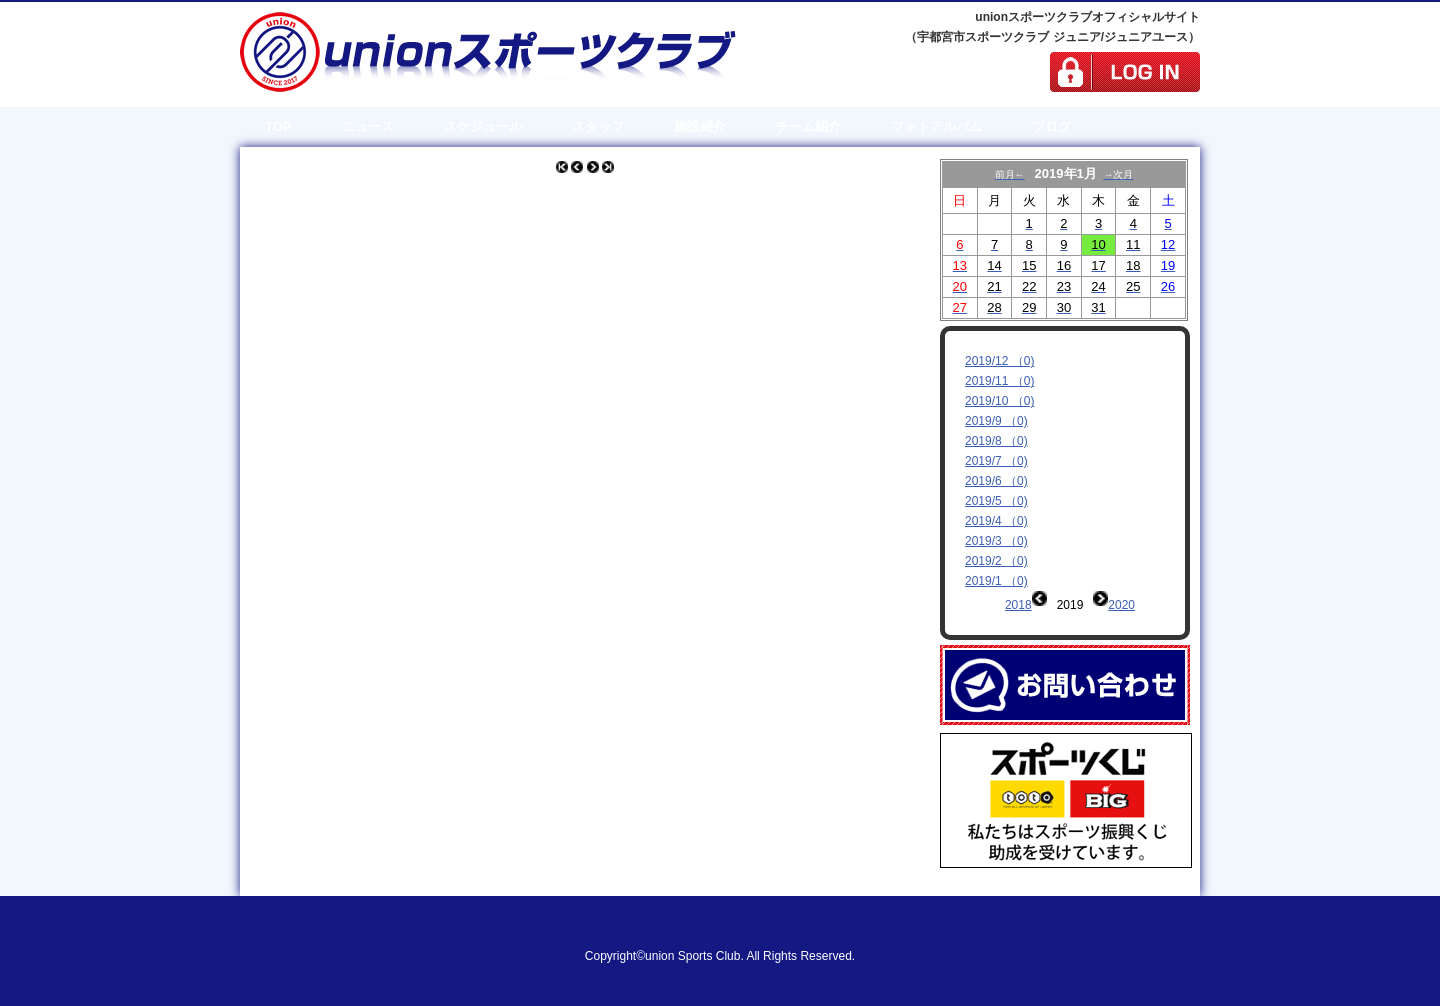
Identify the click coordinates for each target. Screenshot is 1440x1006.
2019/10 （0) (999, 401)
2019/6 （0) (996, 481)
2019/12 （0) (999, 361)
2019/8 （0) (996, 441)
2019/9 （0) (996, 421)
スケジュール (483, 126)
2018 (1018, 605)
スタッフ (598, 126)
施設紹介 (700, 126)
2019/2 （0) (996, 561)
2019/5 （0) (996, 501)
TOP (278, 126)
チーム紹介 (808, 126)
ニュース (368, 126)
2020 (1121, 605)
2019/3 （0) (996, 541)
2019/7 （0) (996, 461)
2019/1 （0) (996, 581)
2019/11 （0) (999, 381)
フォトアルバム (936, 126)
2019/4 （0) (996, 521)
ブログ (1051, 126)
